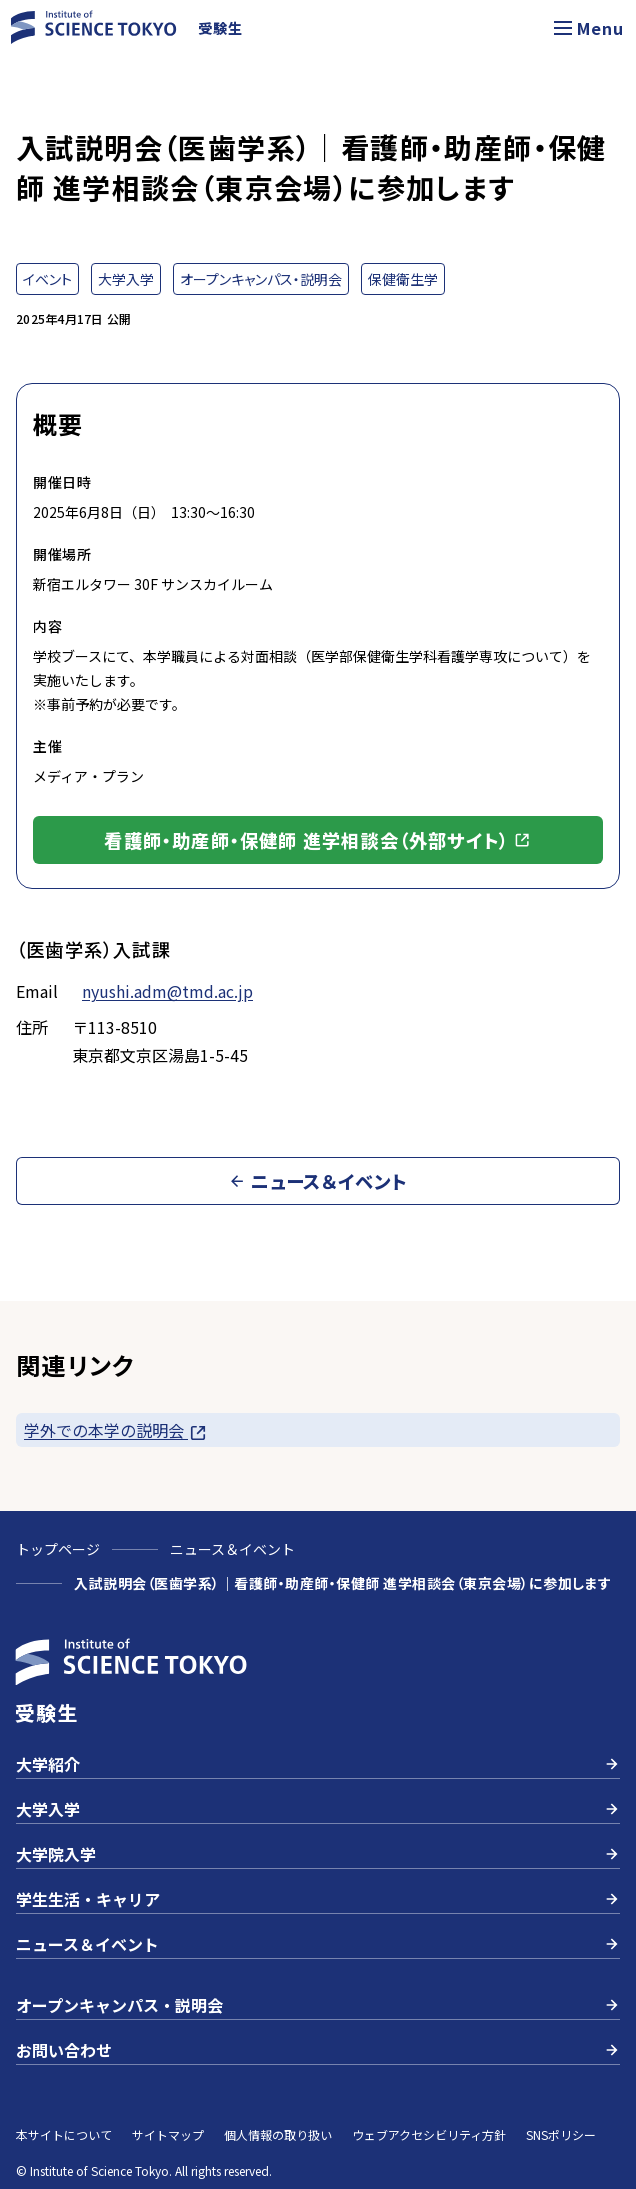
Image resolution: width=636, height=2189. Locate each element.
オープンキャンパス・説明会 (318, 2005)
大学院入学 (318, 1854)
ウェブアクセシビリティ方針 (429, 2134)
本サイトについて (64, 2134)
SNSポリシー (561, 2134)
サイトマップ (168, 2134)
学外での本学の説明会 (116, 1430)
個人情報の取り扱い (278, 2134)
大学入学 (318, 1809)
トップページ (58, 1549)
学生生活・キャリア (318, 1899)
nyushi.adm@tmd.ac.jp (167, 991)
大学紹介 (318, 1764)
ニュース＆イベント (232, 1549)
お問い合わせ (318, 2050)
